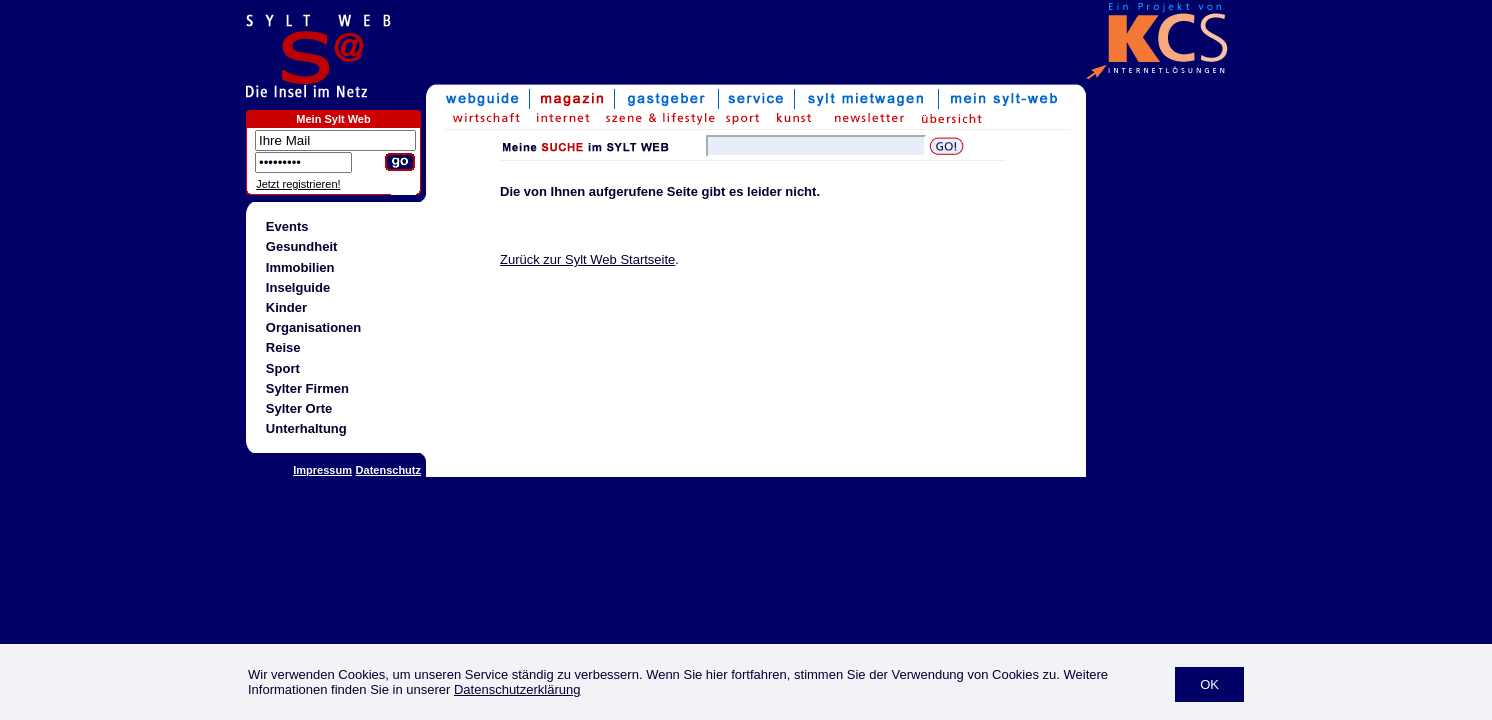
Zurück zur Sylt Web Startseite (587, 259)
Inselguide (298, 287)
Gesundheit (302, 246)
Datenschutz (388, 470)
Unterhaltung (306, 428)
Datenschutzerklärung (517, 689)
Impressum (322, 470)
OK (1209, 684)
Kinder (286, 307)
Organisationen (313, 327)
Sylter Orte (299, 408)
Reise (283, 347)
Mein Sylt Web (333, 119)
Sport (283, 368)
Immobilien (300, 267)
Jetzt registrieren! (298, 184)
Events (287, 226)
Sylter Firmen (307, 388)
